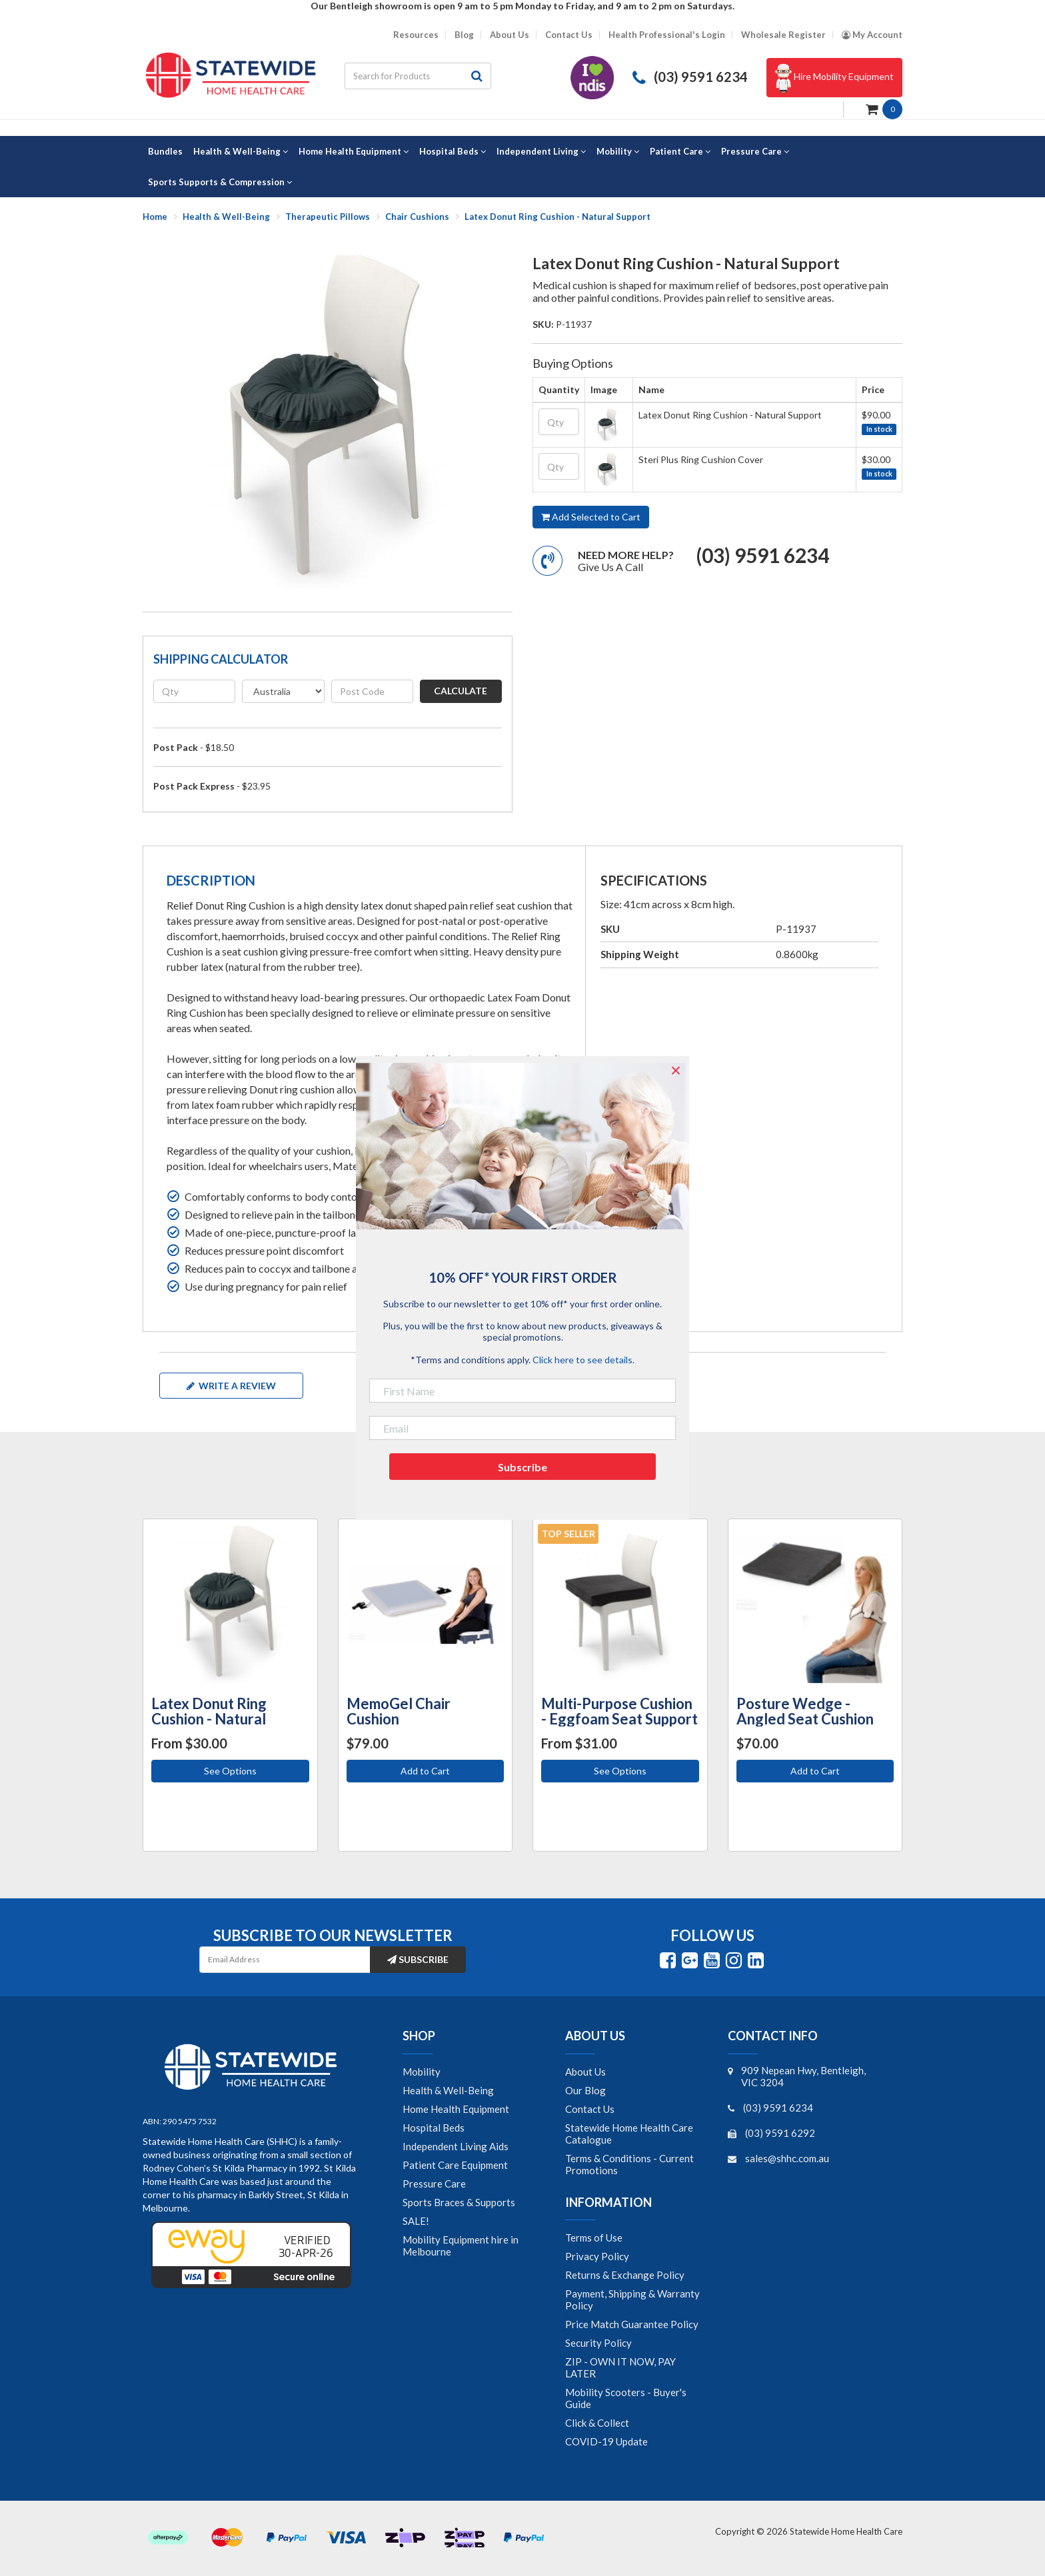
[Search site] (477, 76)
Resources (416, 35)
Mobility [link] (422, 2072)
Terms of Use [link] (593, 2238)
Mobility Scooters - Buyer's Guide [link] (625, 2398)
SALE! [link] (416, 2221)
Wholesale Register (783, 35)
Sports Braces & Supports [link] (459, 2202)
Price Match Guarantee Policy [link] (631, 2324)
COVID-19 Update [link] (606, 2441)
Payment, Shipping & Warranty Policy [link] (632, 2299)
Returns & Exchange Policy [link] (624, 2275)
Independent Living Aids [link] (456, 2146)
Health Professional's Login (666, 35)
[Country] (283, 691)
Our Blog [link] (585, 2090)
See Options (230, 1770)
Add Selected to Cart (590, 516)
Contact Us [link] (589, 2109)
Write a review (231, 1385)
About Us (509, 35)
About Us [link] (585, 2072)
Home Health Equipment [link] (456, 2109)
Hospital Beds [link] (434, 2128)
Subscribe (418, 1959)
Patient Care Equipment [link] (455, 2165)
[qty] (194, 691)
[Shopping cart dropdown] (884, 108)
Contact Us (568, 35)
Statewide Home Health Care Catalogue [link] (629, 2134)
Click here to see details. (583, 1359)
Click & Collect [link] (597, 2423)
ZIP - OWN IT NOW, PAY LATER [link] (620, 2367)
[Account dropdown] (872, 35)
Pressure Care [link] (434, 2184)
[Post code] (372, 691)
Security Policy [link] (598, 2343)
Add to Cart (425, 1770)
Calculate (460, 690)
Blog (464, 35)
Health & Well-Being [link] (448, 2090)
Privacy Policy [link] (597, 2256)
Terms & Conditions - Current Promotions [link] (629, 2164)
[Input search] (404, 76)
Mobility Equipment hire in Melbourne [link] (461, 2245)
